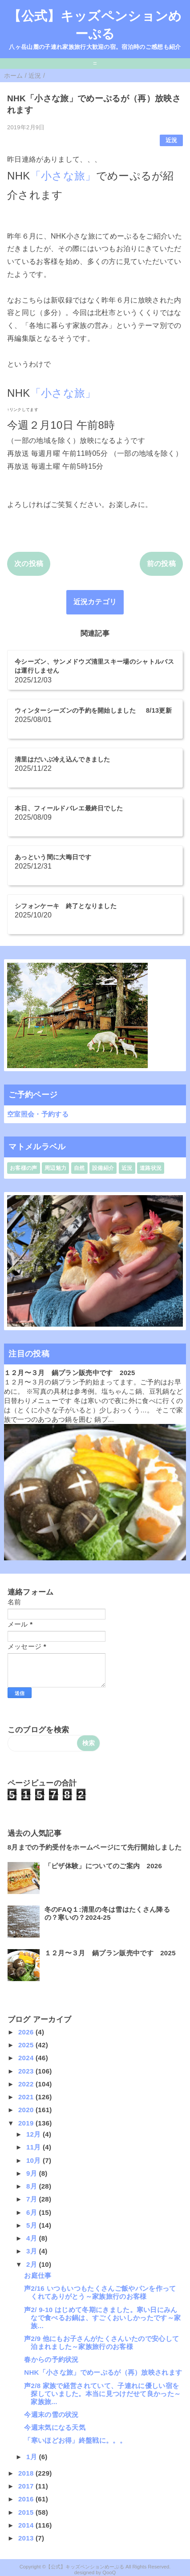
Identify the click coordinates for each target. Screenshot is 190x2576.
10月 (34, 2160)
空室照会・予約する (38, 1114)
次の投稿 (28, 563)
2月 (32, 2264)
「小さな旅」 (63, 176)
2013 (27, 2538)
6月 (32, 2212)
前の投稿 (161, 563)
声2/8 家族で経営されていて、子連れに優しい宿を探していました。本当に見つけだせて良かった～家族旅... (102, 2393)
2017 (27, 2486)
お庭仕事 (37, 2275)
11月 (34, 2147)
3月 (32, 2251)
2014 (27, 2525)
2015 (27, 2512)
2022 (27, 2084)
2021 (27, 2097)
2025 (27, 2045)
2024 (27, 2058)
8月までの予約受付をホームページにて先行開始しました (95, 1847)
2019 (27, 2123)
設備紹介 (103, 1168)
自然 (79, 1168)
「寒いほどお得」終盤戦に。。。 (75, 2440)
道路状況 (151, 1168)
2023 (27, 2071)
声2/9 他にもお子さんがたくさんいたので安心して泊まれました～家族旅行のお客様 (101, 2342)
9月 (32, 2173)
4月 (32, 2238)
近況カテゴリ (95, 602)
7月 (32, 2199)
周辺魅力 (55, 1168)
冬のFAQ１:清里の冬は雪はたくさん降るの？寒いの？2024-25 (107, 1913)
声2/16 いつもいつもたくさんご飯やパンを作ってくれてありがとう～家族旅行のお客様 (100, 2292)
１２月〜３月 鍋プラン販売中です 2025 (69, 1372)
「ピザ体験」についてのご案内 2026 (103, 1866)
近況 (172, 140)
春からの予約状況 (51, 2359)
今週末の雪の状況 (51, 2414)
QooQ (109, 2572)
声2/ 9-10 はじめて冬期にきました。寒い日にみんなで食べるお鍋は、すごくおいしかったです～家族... (102, 2317)
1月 (32, 2456)
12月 (34, 2134)
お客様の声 (23, 1168)
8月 (32, 2186)
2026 (27, 2032)
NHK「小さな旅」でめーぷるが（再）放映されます (103, 2372)
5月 (32, 2225)
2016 (27, 2499)
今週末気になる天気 (54, 2427)
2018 (27, 2473)
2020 (27, 2109)
